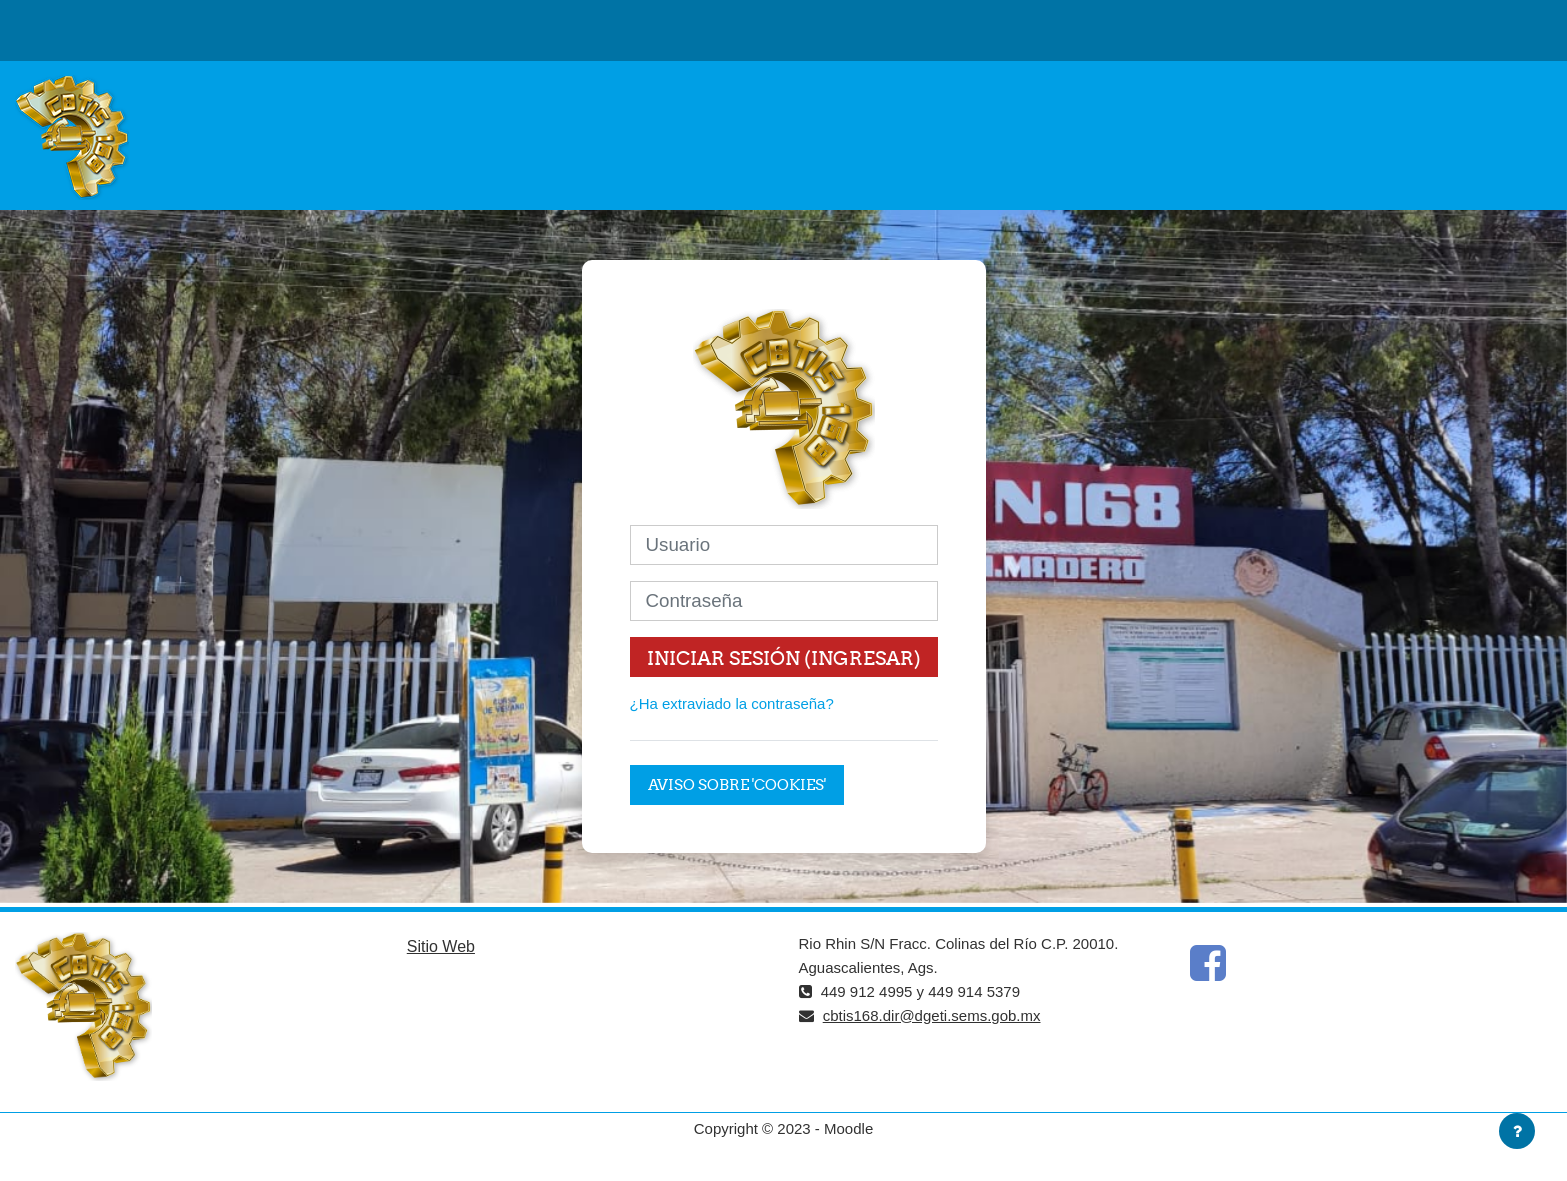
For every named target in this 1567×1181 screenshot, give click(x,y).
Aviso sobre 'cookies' (737, 784)
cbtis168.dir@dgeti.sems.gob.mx (932, 1015)
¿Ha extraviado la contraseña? (732, 703)
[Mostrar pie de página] (1517, 1131)
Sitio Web (441, 946)
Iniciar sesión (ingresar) (784, 658)
